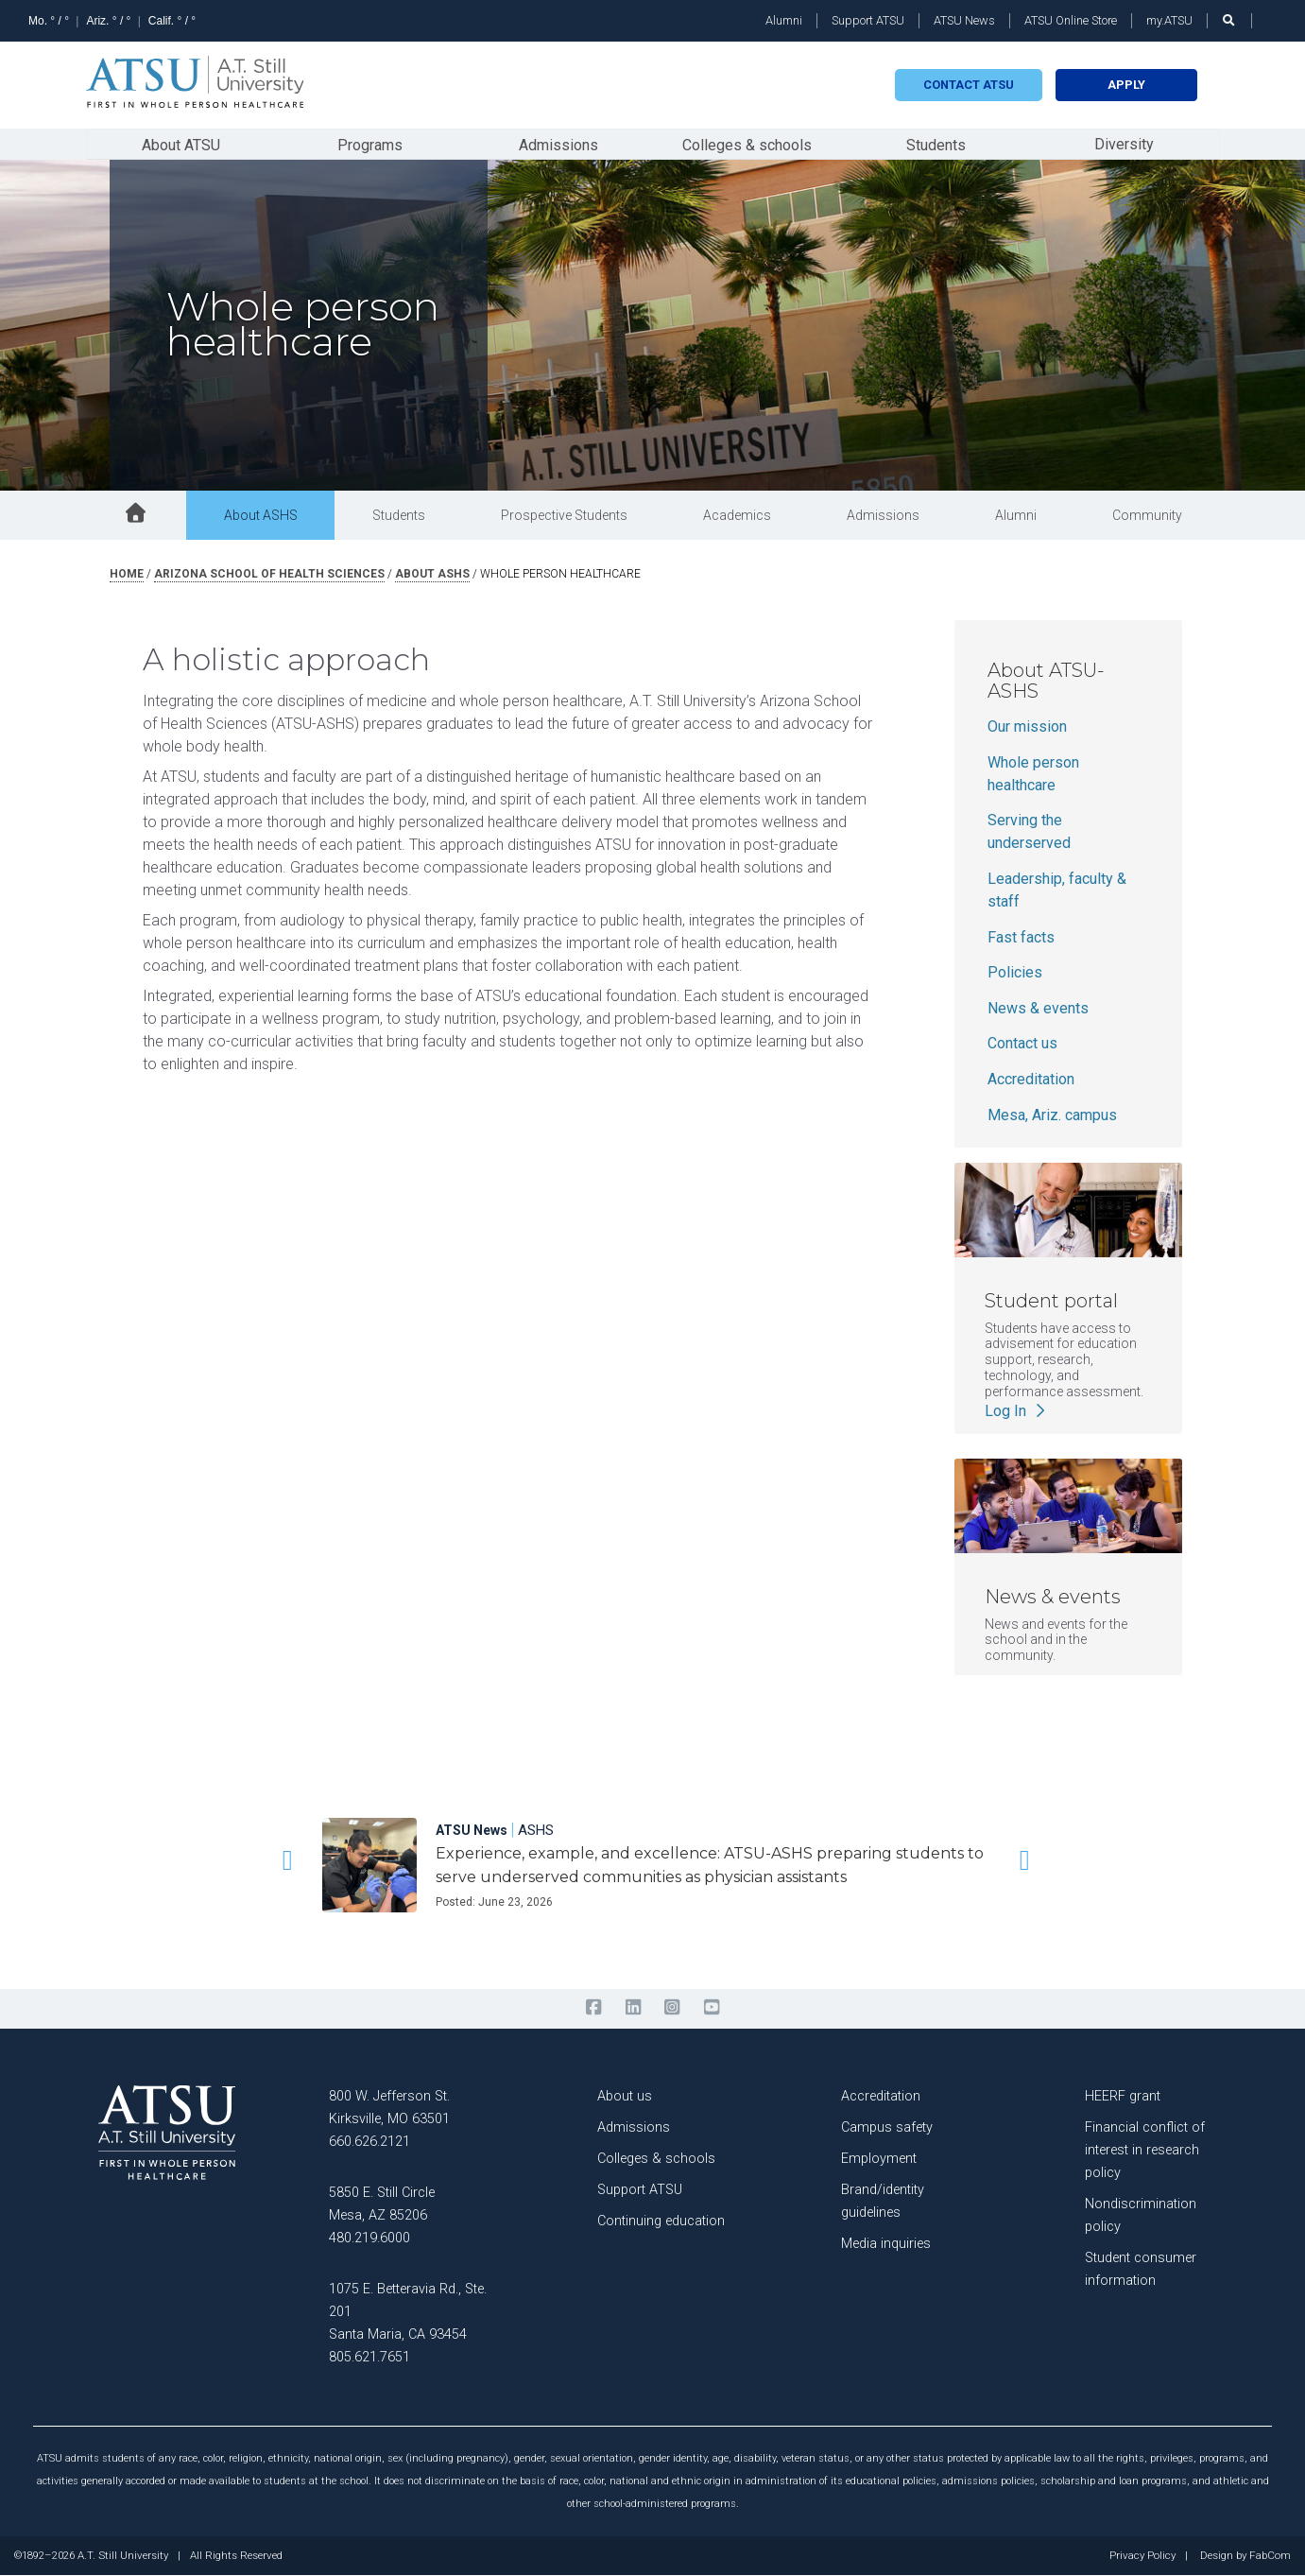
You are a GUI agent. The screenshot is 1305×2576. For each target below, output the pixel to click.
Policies (1014, 973)
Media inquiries (886, 2244)
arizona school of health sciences (269, 573)
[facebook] (594, 2008)
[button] (284, 1860)
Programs (370, 145)
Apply (1126, 85)
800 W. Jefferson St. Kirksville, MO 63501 (389, 2107)
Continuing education (661, 2221)
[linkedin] (632, 2008)
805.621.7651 (369, 2357)
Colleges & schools (747, 145)
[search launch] (1229, 20)
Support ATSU (868, 20)
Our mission (1027, 727)
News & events (1038, 1008)
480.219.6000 (369, 2238)
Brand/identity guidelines (882, 2201)
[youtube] (711, 2008)
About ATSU (181, 145)
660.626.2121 (369, 2142)
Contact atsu (968, 85)
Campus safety (887, 2127)
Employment (879, 2159)
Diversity (1124, 144)
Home (127, 573)
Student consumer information (1140, 2269)
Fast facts (1021, 937)
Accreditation (1030, 1079)
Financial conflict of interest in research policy (1145, 2150)
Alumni (783, 20)
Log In (1017, 1411)
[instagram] (672, 2008)
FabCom (1270, 2556)
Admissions (558, 145)
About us (624, 2096)
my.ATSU (1169, 20)
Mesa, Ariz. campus (1052, 1115)
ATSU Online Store (1070, 20)
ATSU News (964, 20)
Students (936, 145)
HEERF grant (1122, 2096)
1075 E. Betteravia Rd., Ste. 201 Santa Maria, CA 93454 (408, 2312)
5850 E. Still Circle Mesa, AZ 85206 (382, 2204)
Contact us (1022, 1044)
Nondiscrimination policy (1140, 2215)
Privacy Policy (1142, 2556)
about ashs (432, 573)
